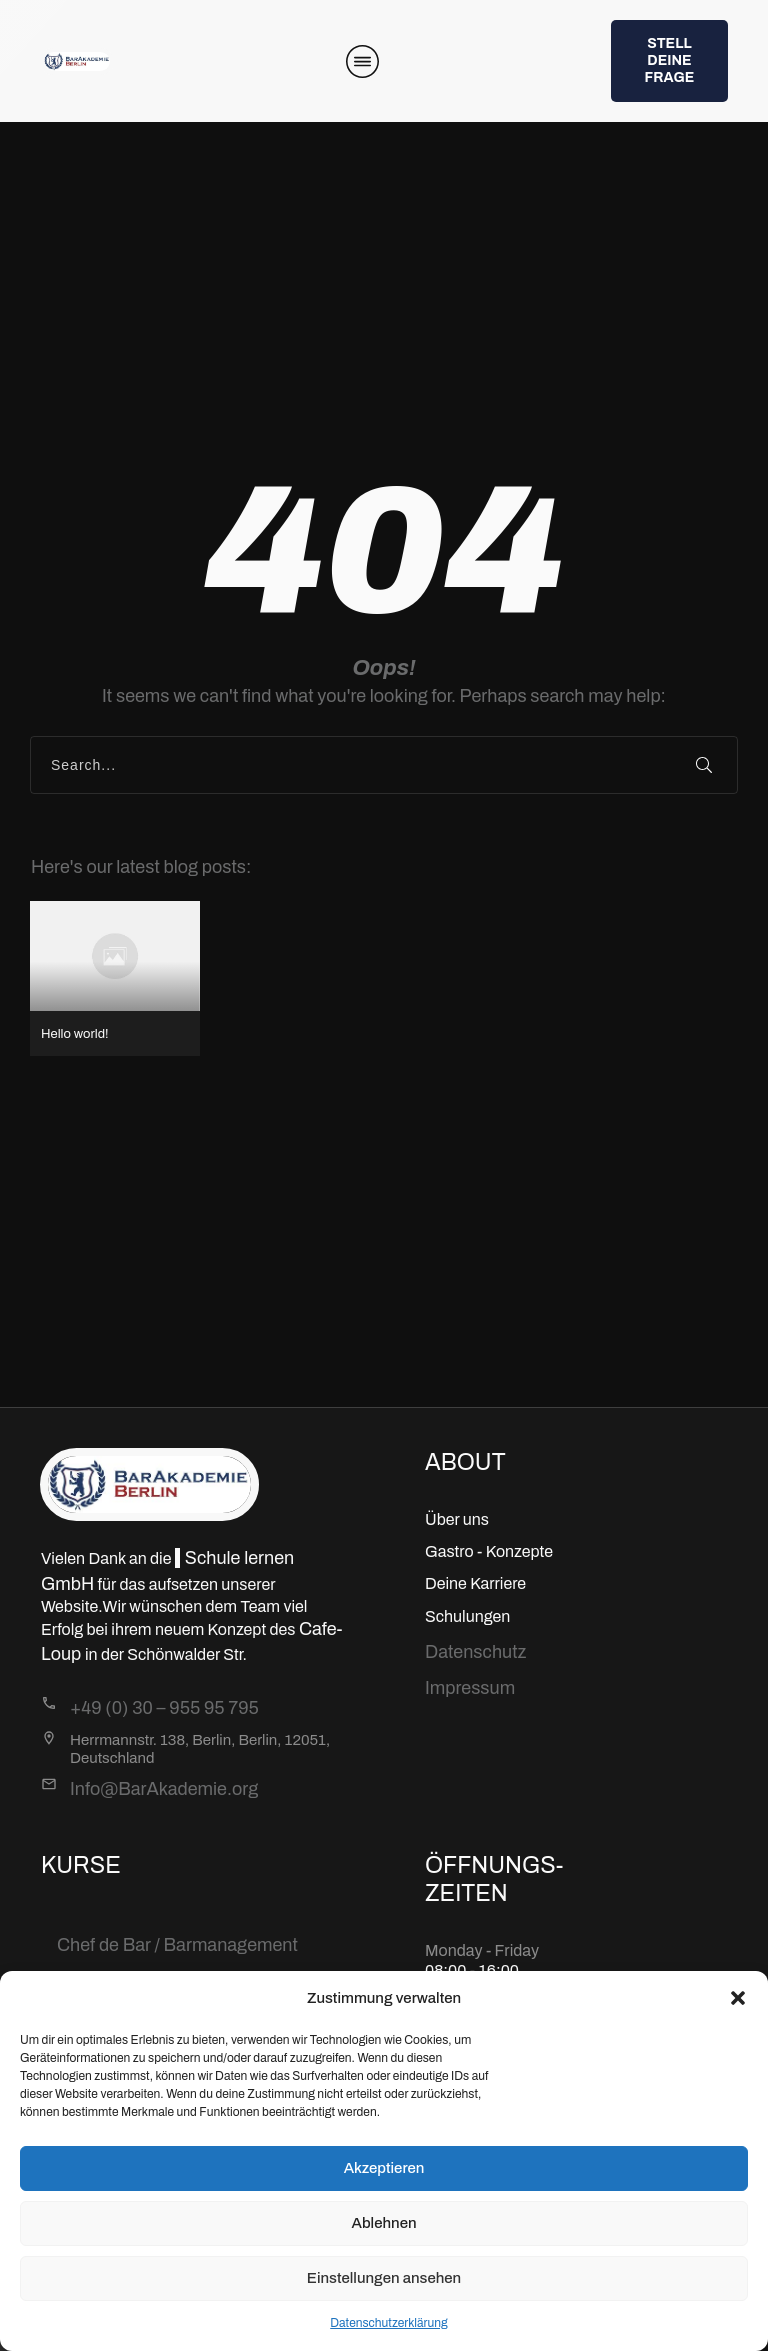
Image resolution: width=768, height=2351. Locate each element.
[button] (738, 1998)
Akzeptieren (384, 2168)
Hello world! (115, 978)
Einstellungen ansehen (384, 2278)
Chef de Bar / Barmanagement (177, 1945)
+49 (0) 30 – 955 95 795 (164, 1708)
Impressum (470, 1688)
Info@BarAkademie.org (164, 1789)
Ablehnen (383, 2223)
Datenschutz (475, 1652)
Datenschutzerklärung (389, 2323)
